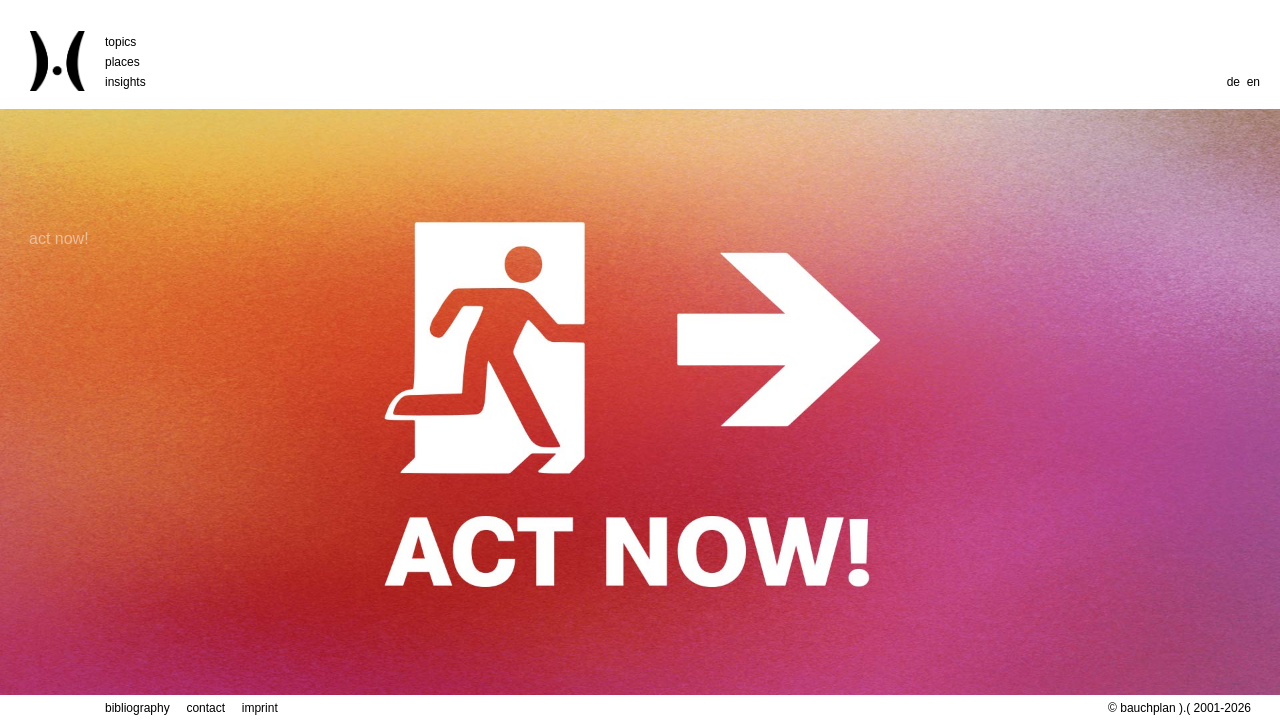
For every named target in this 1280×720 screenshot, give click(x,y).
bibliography (137, 708)
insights (125, 82)
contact (205, 708)
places (122, 62)
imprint (260, 708)
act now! (59, 138)
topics (120, 42)
